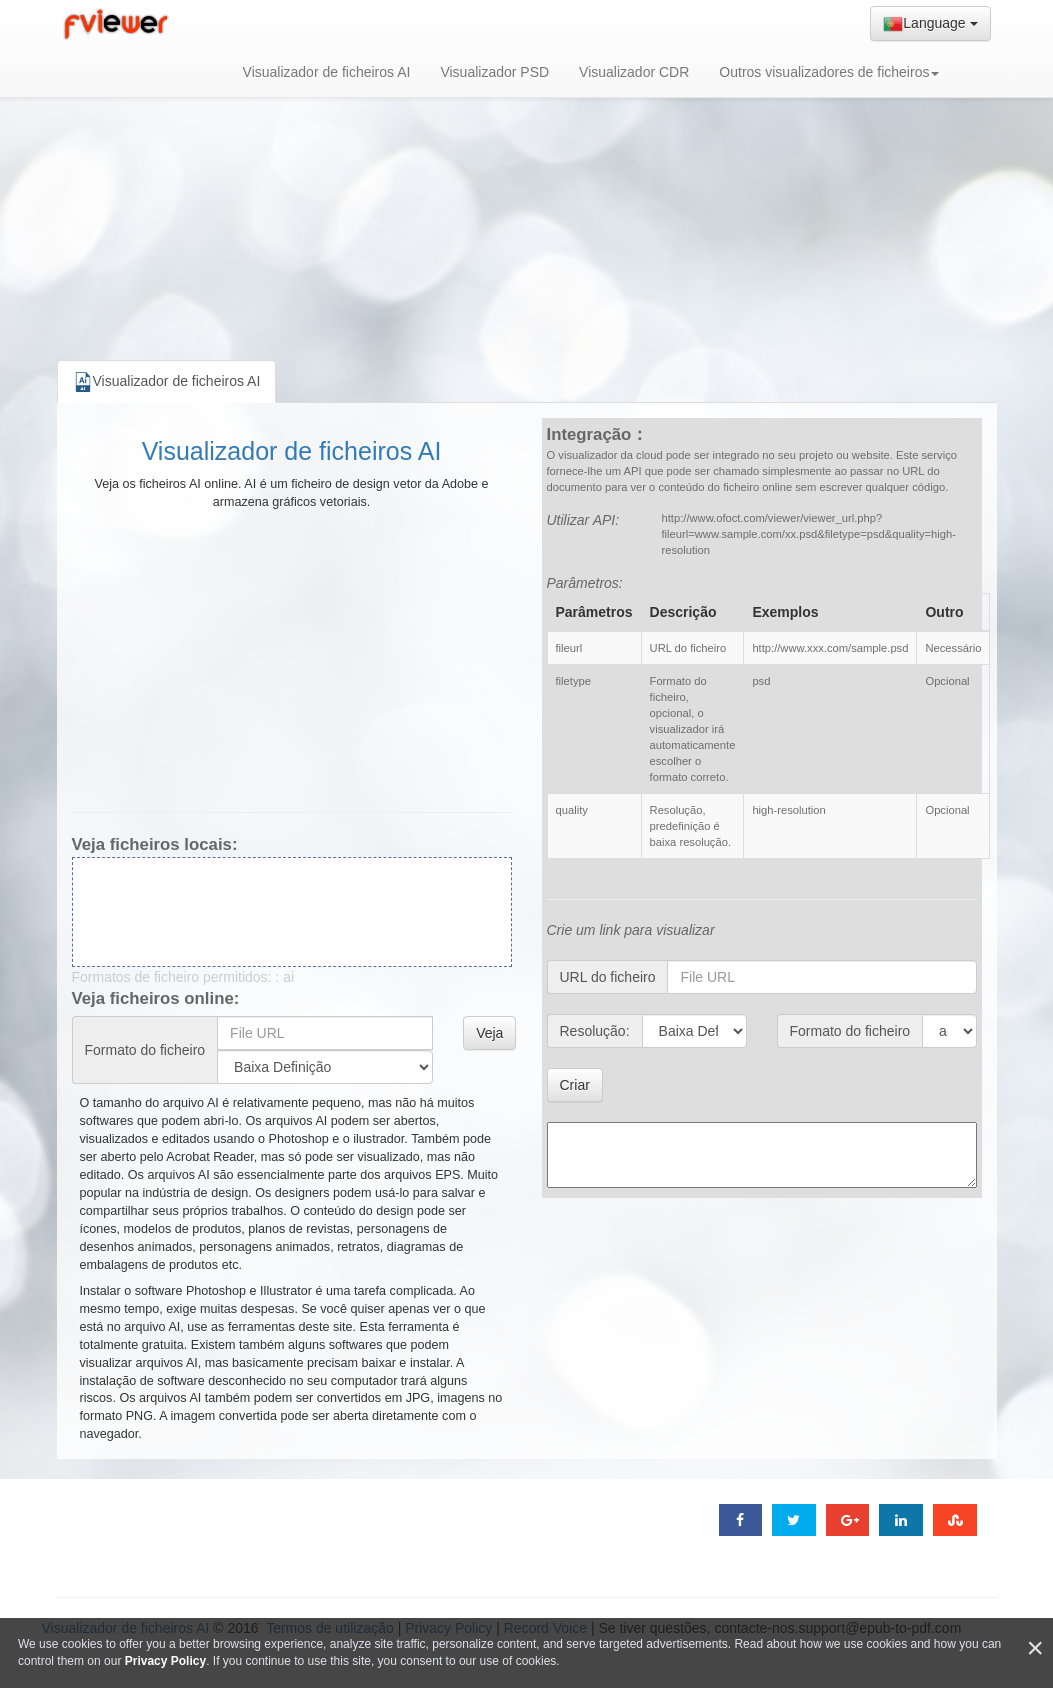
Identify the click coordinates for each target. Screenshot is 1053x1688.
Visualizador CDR (634, 72)
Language (930, 24)
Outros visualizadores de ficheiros (829, 72)
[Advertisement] (527, 200)
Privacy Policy (165, 1661)
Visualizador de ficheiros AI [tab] (167, 382)
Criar (575, 1085)
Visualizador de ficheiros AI (327, 72)
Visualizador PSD (494, 72)
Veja (489, 1033)
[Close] (1035, 1648)
